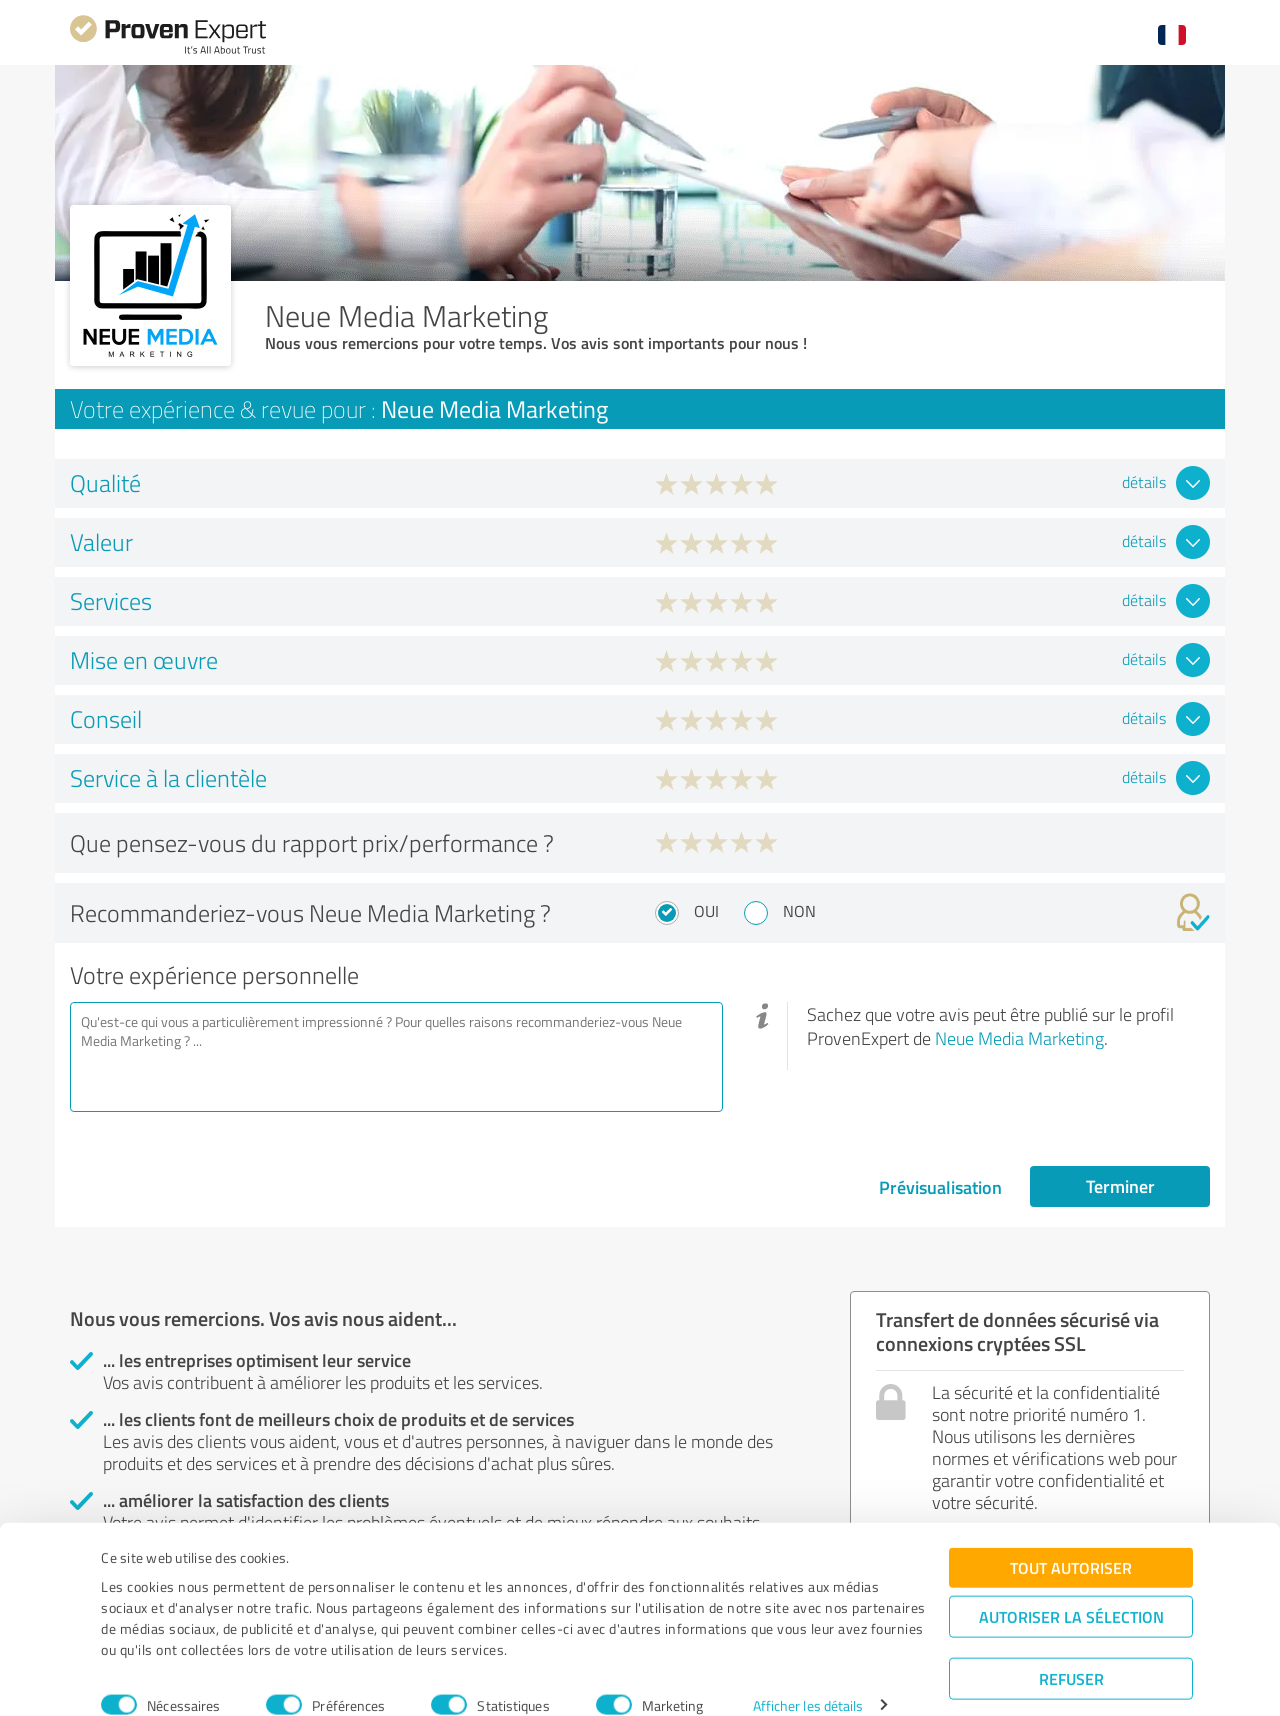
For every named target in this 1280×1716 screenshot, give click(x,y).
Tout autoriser (1071, 1540)
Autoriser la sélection (1071, 1589)
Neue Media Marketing (1019, 1038)
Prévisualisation (940, 1187)
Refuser (1071, 1651)
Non (799, 911)
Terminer (1120, 1186)
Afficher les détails (808, 1678)
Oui (706, 911)
